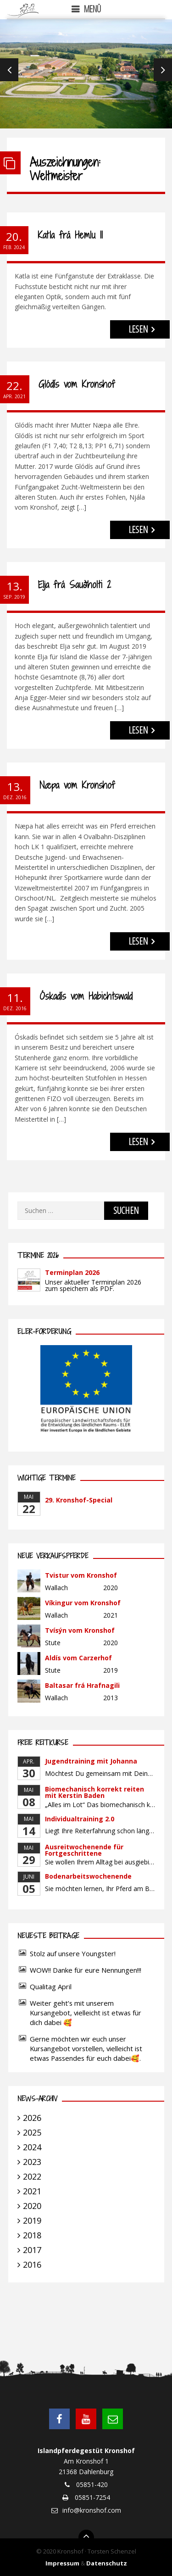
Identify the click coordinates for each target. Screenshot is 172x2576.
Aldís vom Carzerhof (78, 1657)
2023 (32, 2161)
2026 (32, 2117)
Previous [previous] (9, 69)
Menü (92, 9)
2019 (32, 2220)
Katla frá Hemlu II (70, 235)
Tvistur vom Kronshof (81, 1575)
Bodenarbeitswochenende (88, 1876)
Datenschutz (106, 2563)
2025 (32, 2132)
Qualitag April (51, 1986)
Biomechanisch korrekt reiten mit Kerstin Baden (94, 1792)
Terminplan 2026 (72, 1272)
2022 (32, 2176)
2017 (32, 2249)
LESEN (138, 329)
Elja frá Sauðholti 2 (74, 584)
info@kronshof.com (91, 2510)
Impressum (62, 2563)
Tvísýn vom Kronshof (80, 1630)
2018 (32, 2235)
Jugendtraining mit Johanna (91, 1761)
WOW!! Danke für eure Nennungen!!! (85, 1970)
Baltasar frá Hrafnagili (82, 1685)
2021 (32, 2191)
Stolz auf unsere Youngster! (73, 1953)
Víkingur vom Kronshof (83, 1602)
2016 (32, 2264)
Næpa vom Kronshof (77, 785)
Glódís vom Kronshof (77, 384)
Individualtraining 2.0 (79, 1818)
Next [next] (163, 69)
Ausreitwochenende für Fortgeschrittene (84, 1850)
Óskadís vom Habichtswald (86, 996)
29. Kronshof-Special (78, 1500)
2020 (32, 2205)
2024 (32, 2147)
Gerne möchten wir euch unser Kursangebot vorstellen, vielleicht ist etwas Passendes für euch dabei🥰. (86, 2048)
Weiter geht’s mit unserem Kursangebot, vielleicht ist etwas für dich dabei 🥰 (85, 2012)
